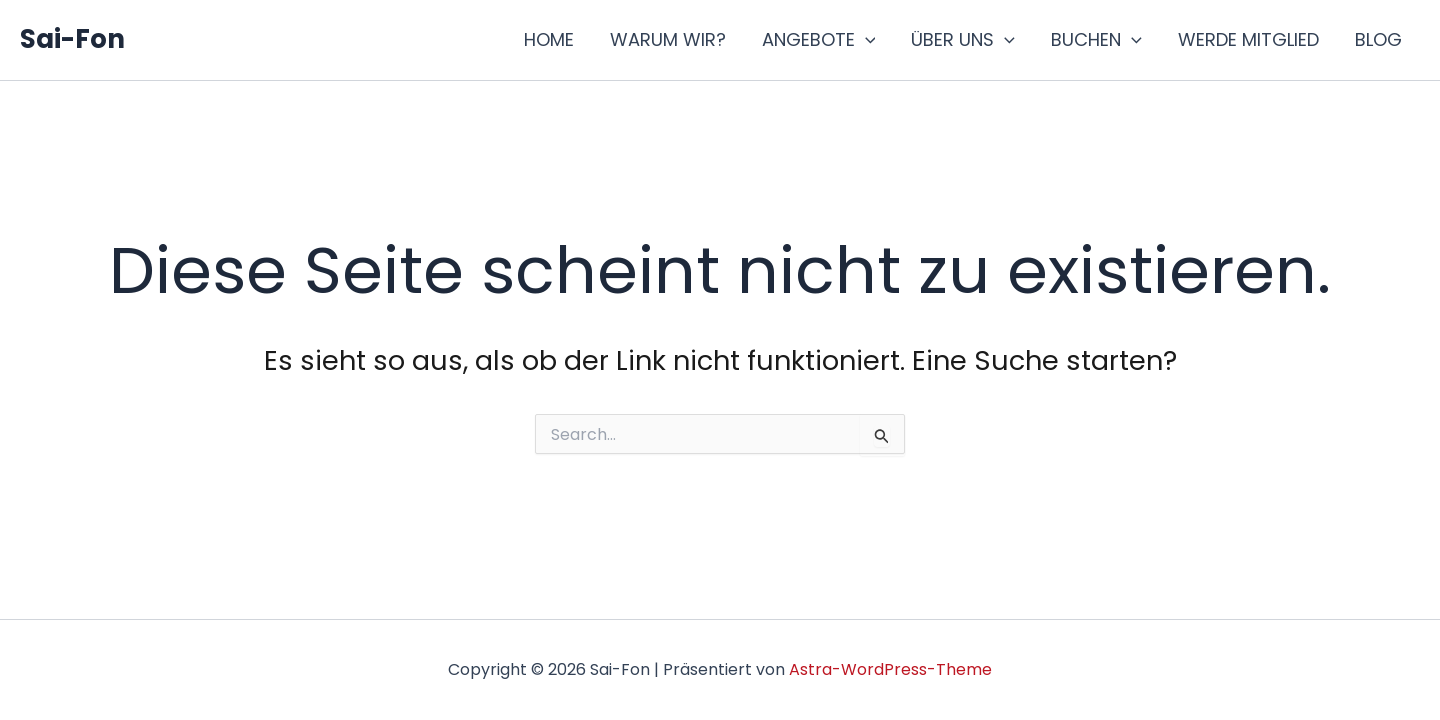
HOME (549, 39)
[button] (865, 40)
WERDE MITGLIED (1248, 39)
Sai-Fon (72, 39)
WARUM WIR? (668, 39)
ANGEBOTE (819, 40)
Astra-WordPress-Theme (890, 669)
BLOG (1378, 39)
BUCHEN (1096, 40)
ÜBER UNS (963, 40)
